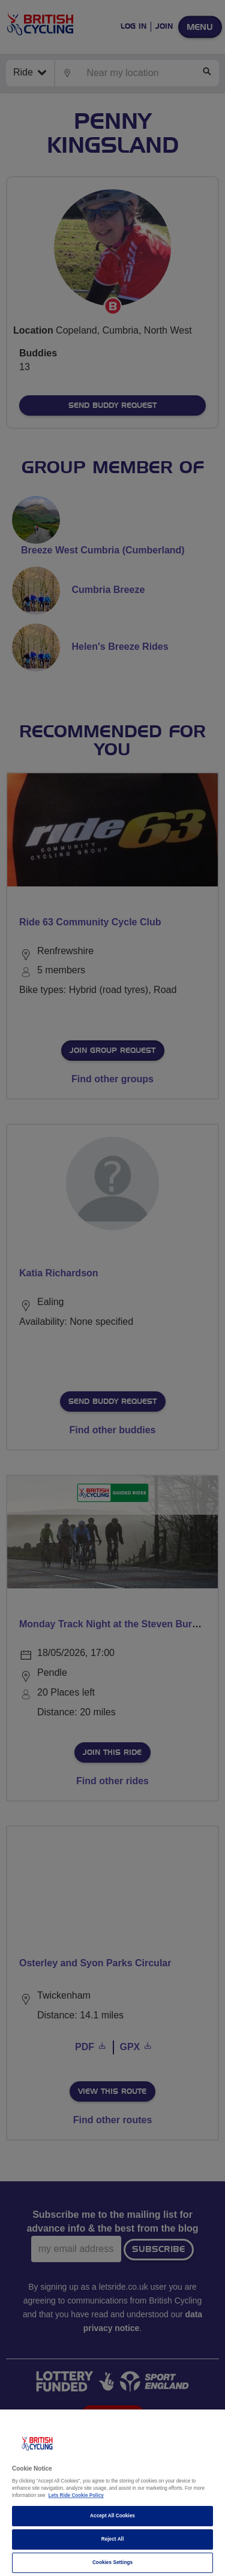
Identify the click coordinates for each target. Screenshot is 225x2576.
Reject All (112, 2539)
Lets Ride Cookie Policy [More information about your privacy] (76, 2495)
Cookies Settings (112, 2562)
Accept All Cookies (112, 2516)
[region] (112, 2492)
